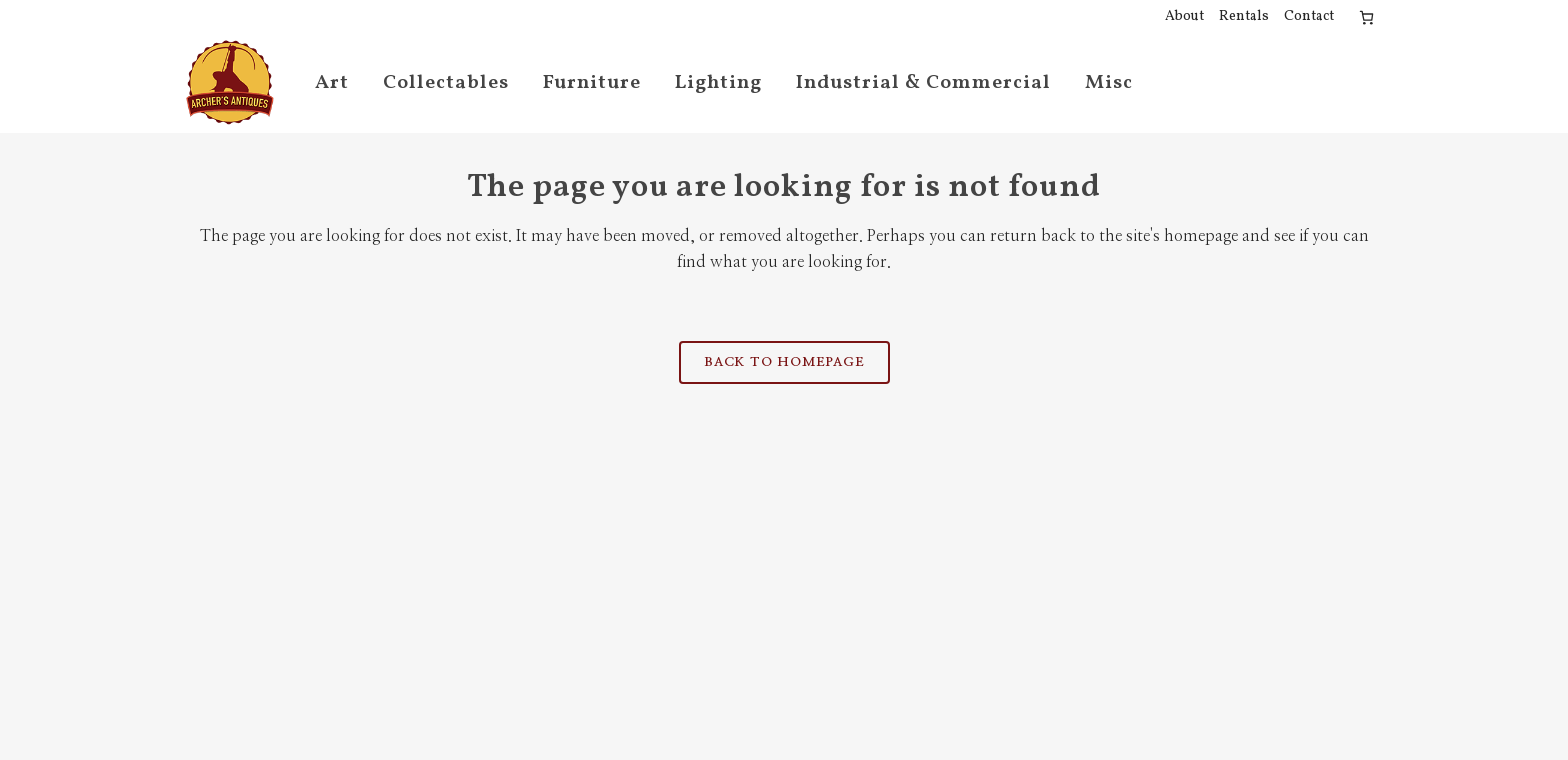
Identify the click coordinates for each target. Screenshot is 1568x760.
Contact (1309, 16)
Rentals (1244, 16)
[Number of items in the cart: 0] (1366, 17)
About (1184, 16)
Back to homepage (784, 362)
